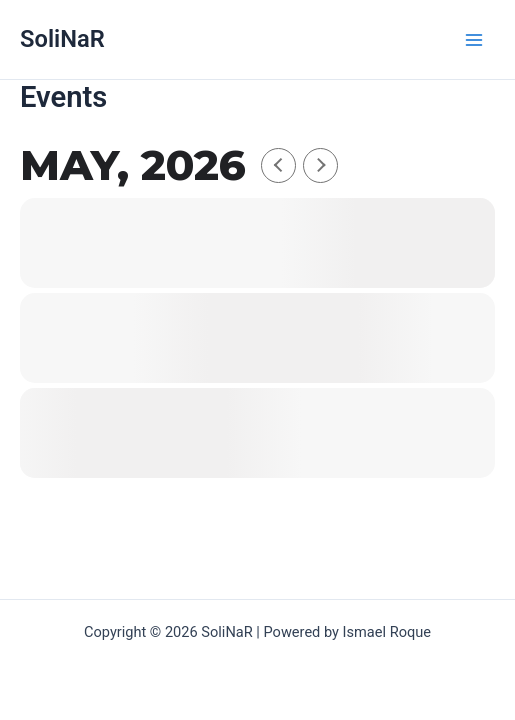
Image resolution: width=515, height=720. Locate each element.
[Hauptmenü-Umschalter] (474, 40)
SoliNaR (62, 39)
